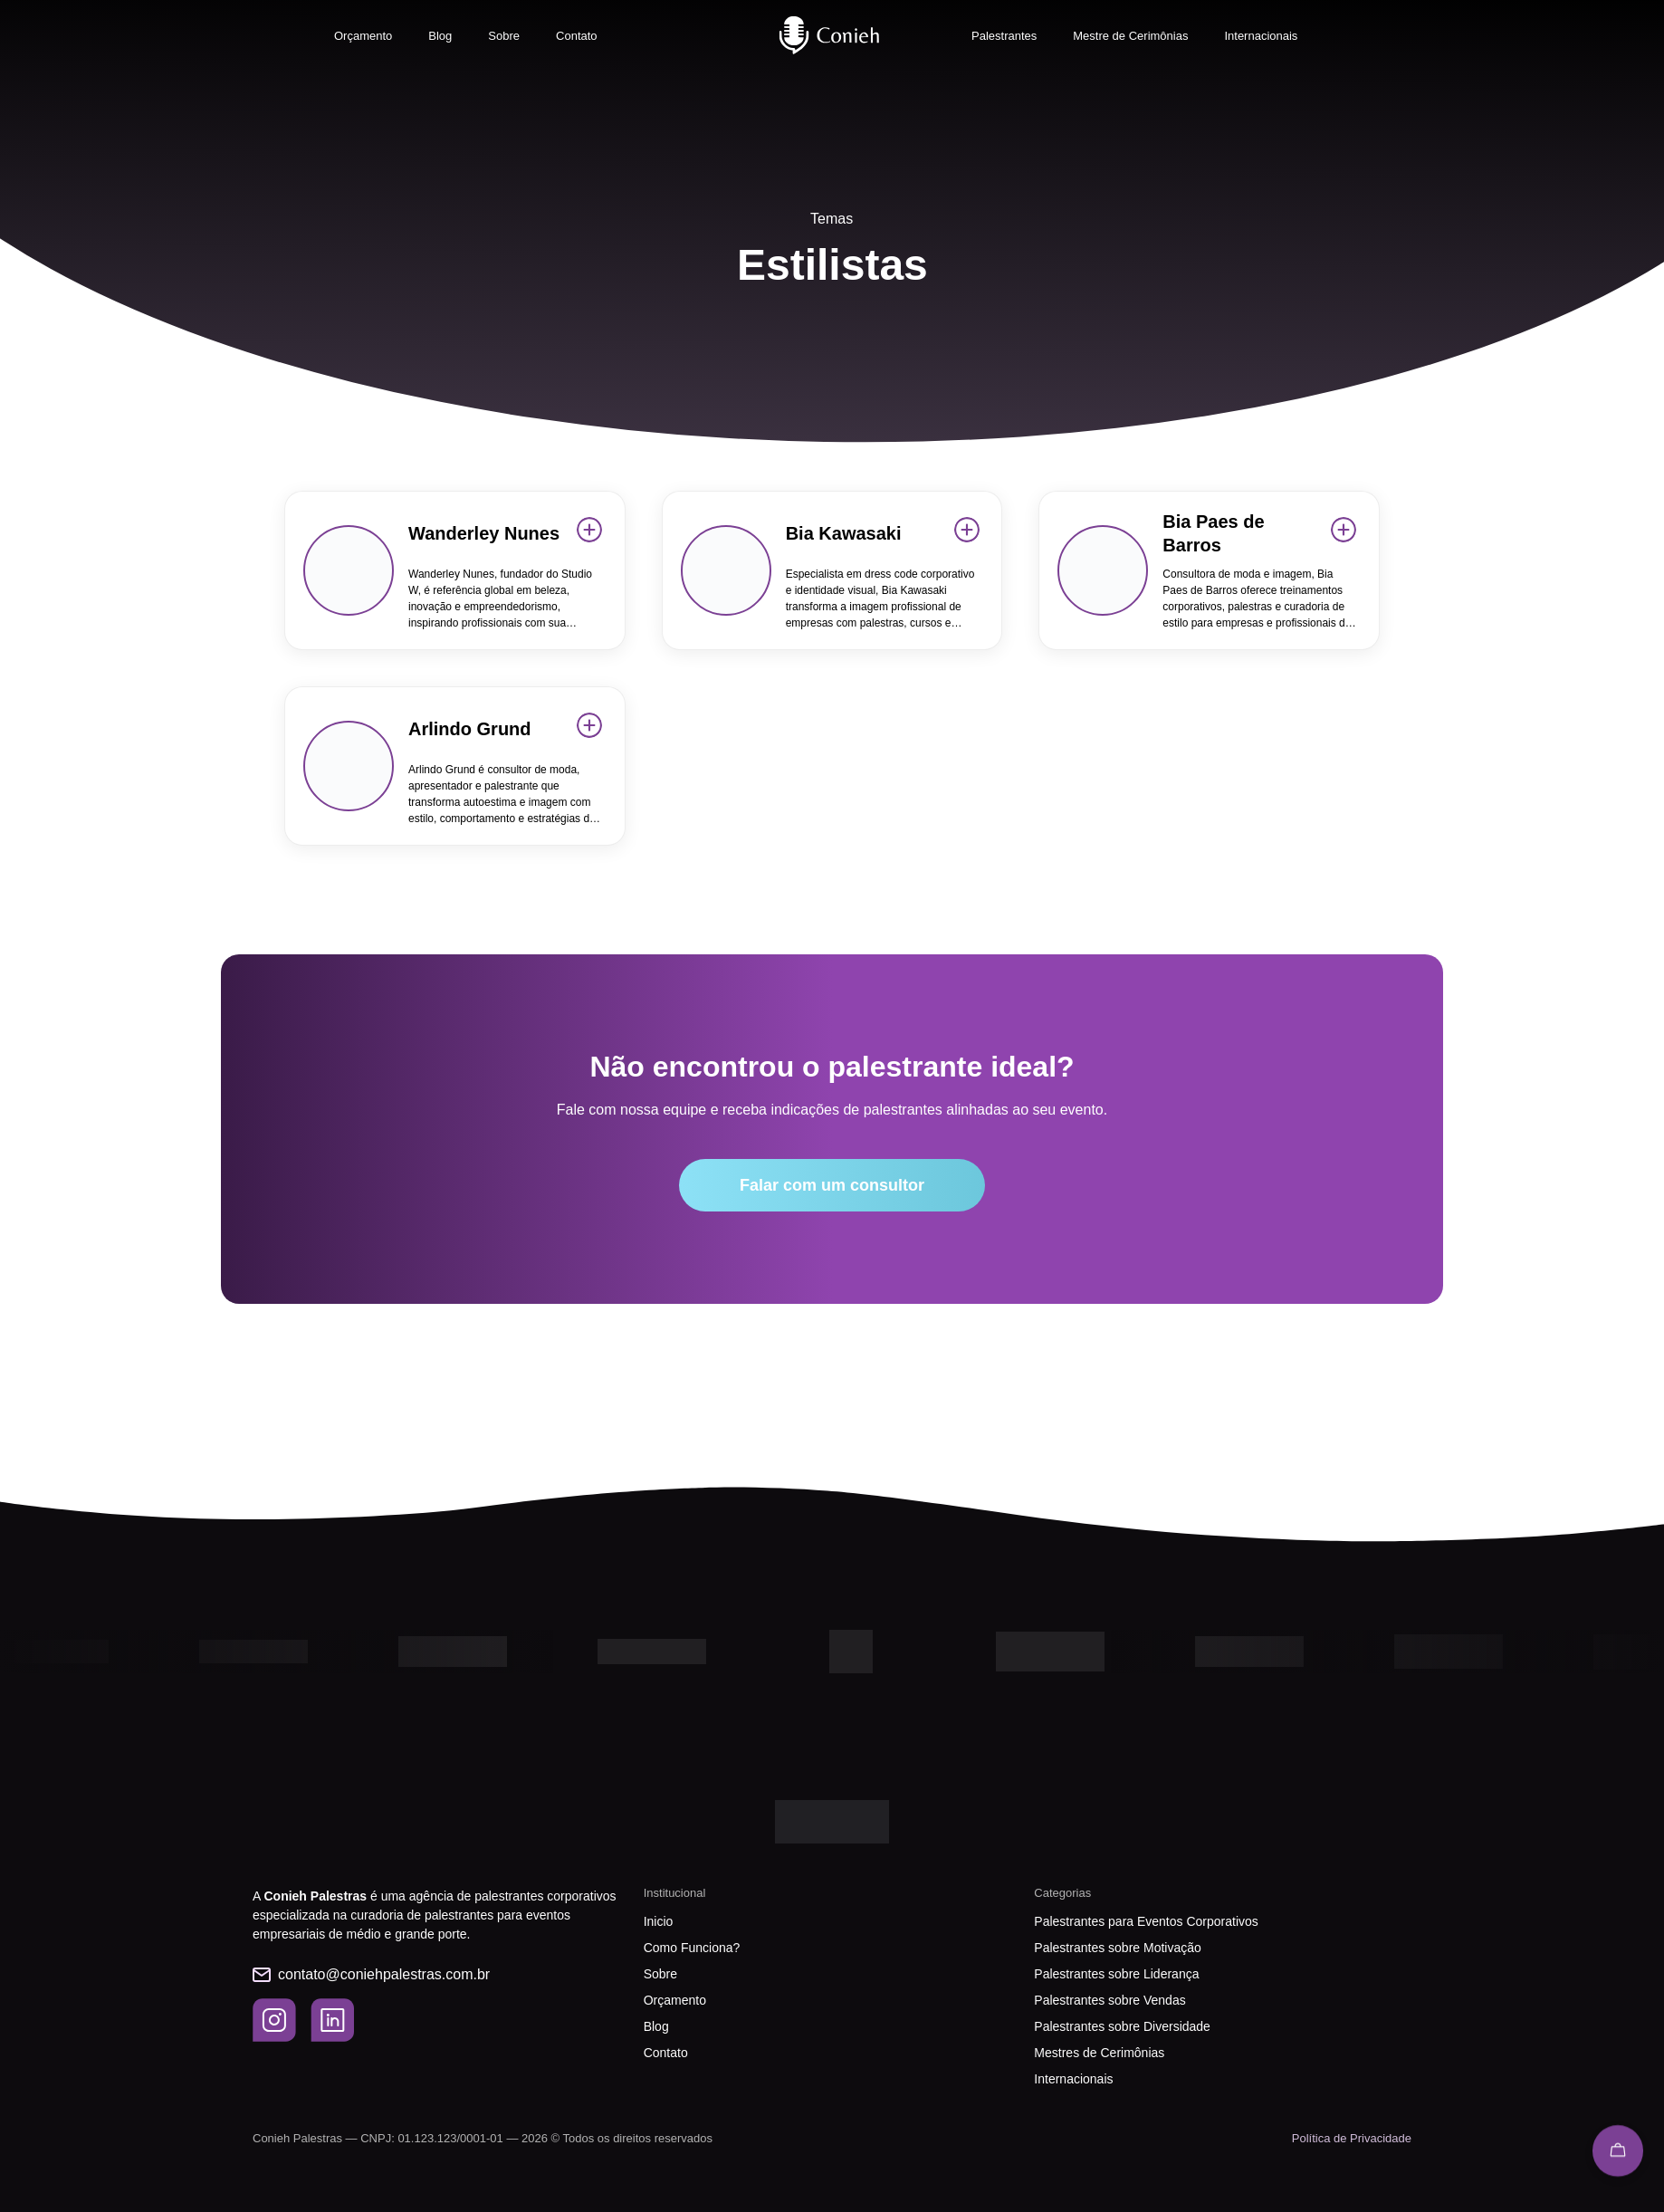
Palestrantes (1004, 36)
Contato (577, 36)
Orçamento (363, 36)
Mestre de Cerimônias (1130, 36)
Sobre (504, 36)
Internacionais (1260, 36)
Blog (440, 36)
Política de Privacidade (1351, 2138)
